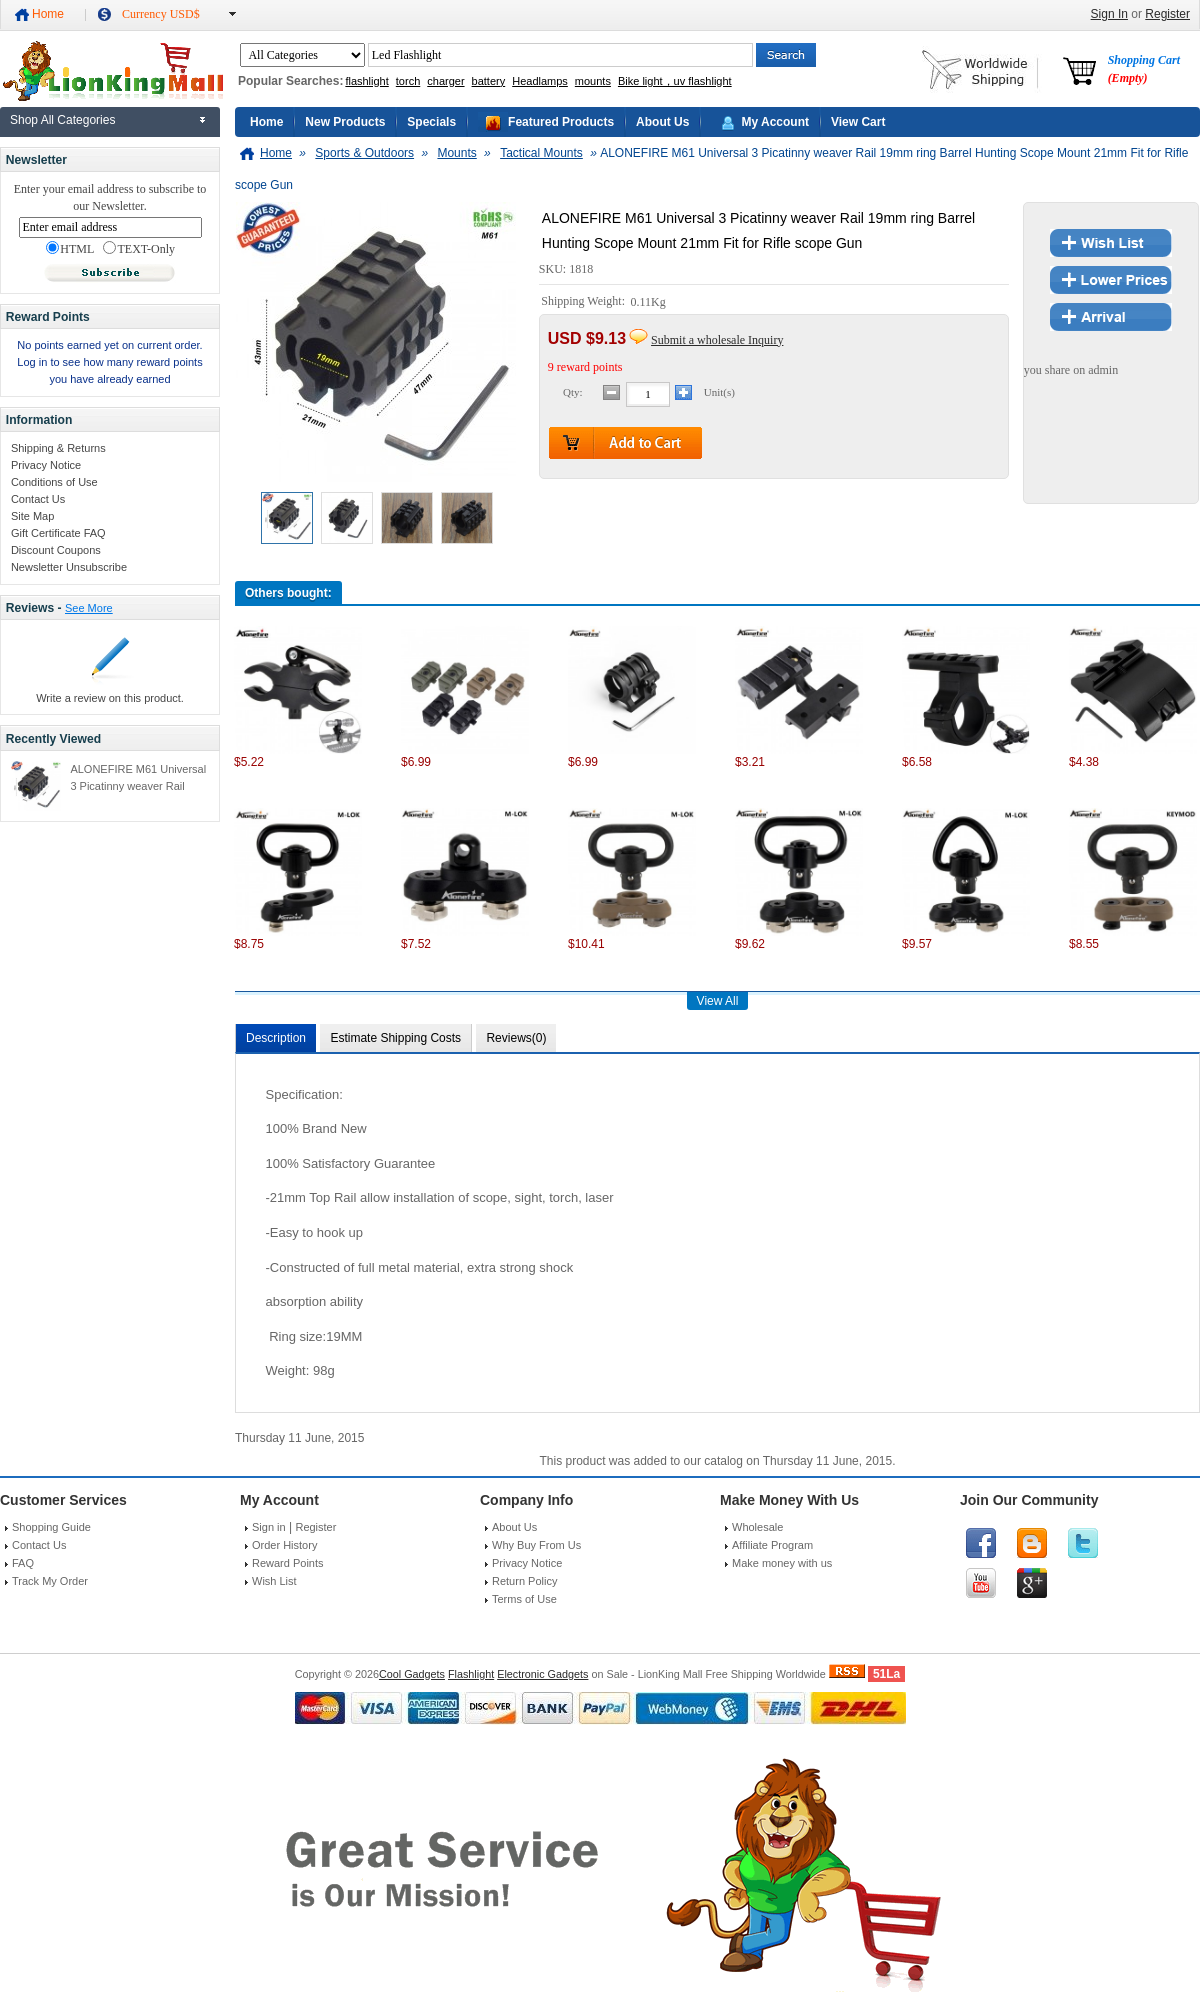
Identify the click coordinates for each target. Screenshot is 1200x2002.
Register (1167, 14)
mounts (593, 81)
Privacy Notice (46, 465)
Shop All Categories (62, 120)
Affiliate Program (772, 1545)
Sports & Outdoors (364, 153)
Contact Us (38, 499)
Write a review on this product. (110, 698)
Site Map (32, 516)
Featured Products (561, 122)
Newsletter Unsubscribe (69, 567)
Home (48, 14)
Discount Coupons (56, 550)
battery (489, 81)
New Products (345, 122)
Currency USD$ (161, 14)
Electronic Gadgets (542, 1674)
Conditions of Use (54, 482)
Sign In (1109, 14)
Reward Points (288, 1563)
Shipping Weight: (584, 302)
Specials (431, 122)
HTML (70, 249)
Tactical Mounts (541, 153)
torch (408, 81)
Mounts (456, 153)
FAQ (23, 1563)
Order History (284, 1545)
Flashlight (471, 1674)
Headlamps (540, 81)
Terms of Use (524, 1599)
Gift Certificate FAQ (58, 533)
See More (89, 608)
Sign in (269, 1527)
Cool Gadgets (412, 1674)
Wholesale (757, 1527)
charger (445, 81)
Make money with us (782, 1563)
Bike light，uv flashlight (675, 81)
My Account (775, 122)
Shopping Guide (51, 1527)
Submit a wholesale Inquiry (717, 340)
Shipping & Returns (58, 448)
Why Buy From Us (536, 1545)
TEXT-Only (139, 249)
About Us (662, 122)
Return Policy (524, 1581)
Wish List (274, 1581)
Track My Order (50, 1581)
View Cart (858, 122)
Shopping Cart (1144, 69)
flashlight (366, 81)
